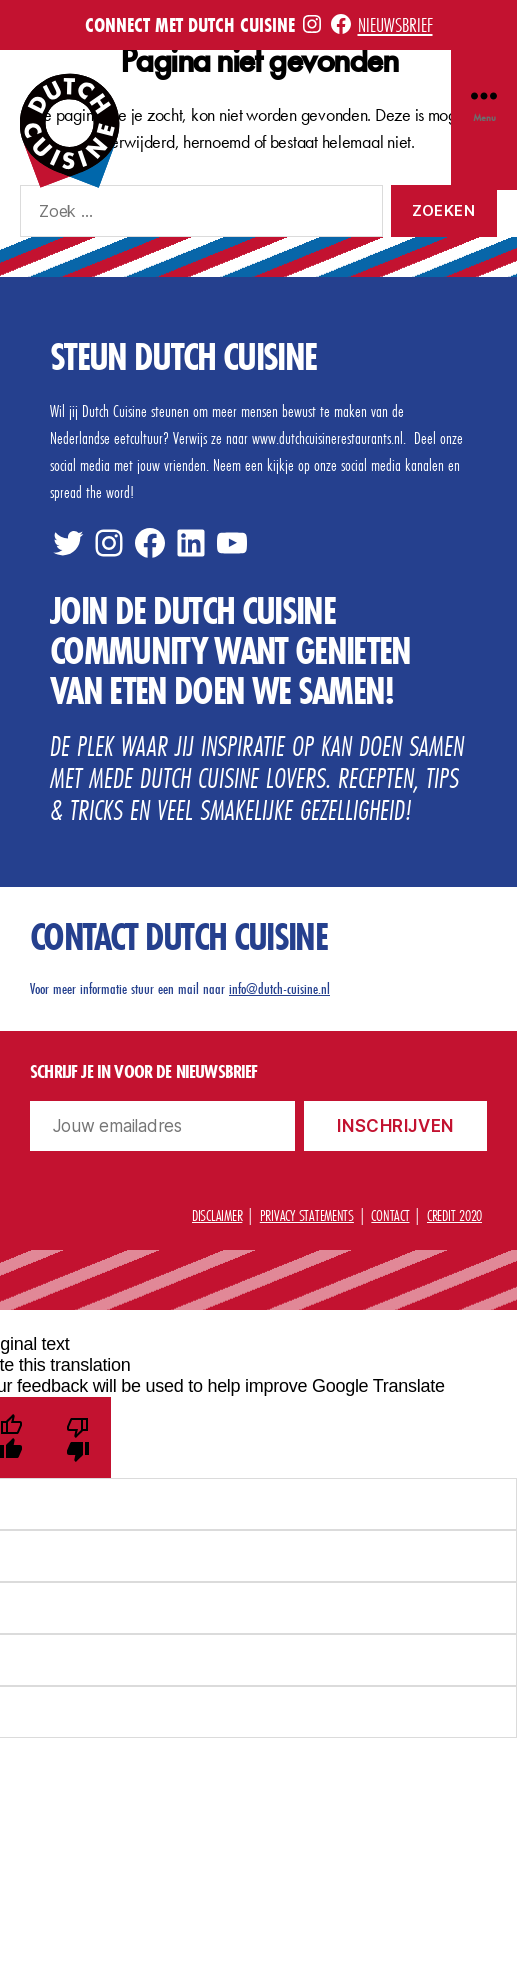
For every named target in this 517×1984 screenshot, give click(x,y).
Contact (390, 1215)
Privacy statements (307, 1215)
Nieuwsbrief (395, 24)
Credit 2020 (454, 1215)
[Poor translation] (77, 1437)
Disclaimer (217, 1215)
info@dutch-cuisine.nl (279, 988)
